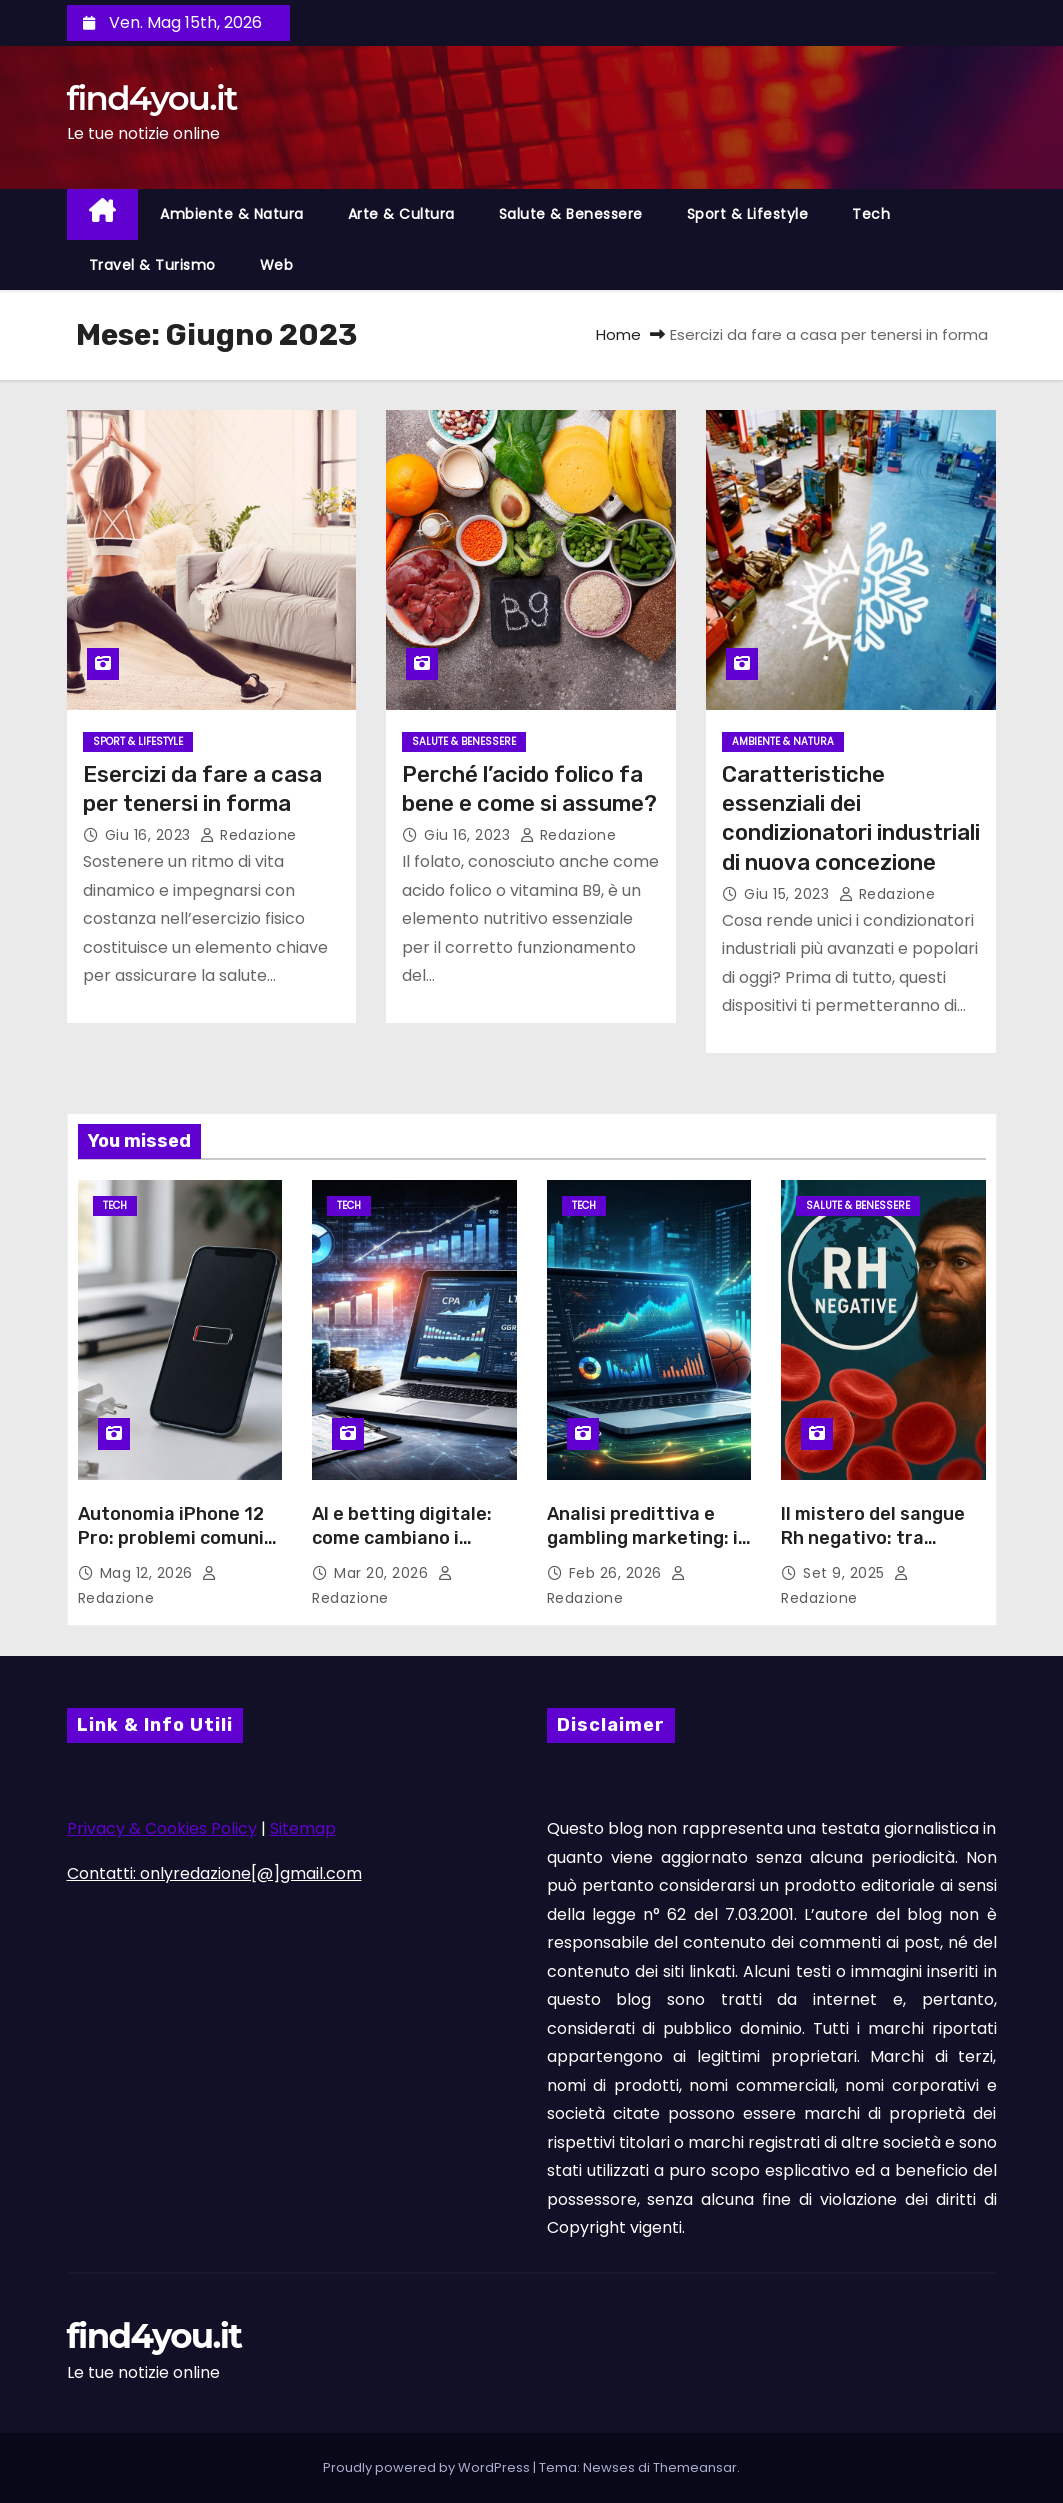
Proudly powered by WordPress (428, 2467)
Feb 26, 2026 (618, 1573)
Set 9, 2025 (846, 1573)
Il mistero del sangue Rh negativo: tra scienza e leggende (873, 1538)
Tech (871, 214)
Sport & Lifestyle (748, 214)
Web (277, 265)
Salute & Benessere (571, 214)
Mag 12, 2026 (149, 1573)
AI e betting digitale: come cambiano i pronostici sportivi (402, 1538)
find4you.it (152, 98)
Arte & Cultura (401, 214)
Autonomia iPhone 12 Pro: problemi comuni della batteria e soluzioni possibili (171, 1550)
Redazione (248, 835)
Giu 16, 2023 (150, 835)
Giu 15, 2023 (789, 894)
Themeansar (695, 2467)
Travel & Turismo (152, 265)
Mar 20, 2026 (383, 1573)
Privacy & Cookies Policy (162, 1828)
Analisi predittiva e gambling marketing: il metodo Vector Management (645, 1550)
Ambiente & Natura (232, 214)
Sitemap (303, 1828)
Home (618, 334)
